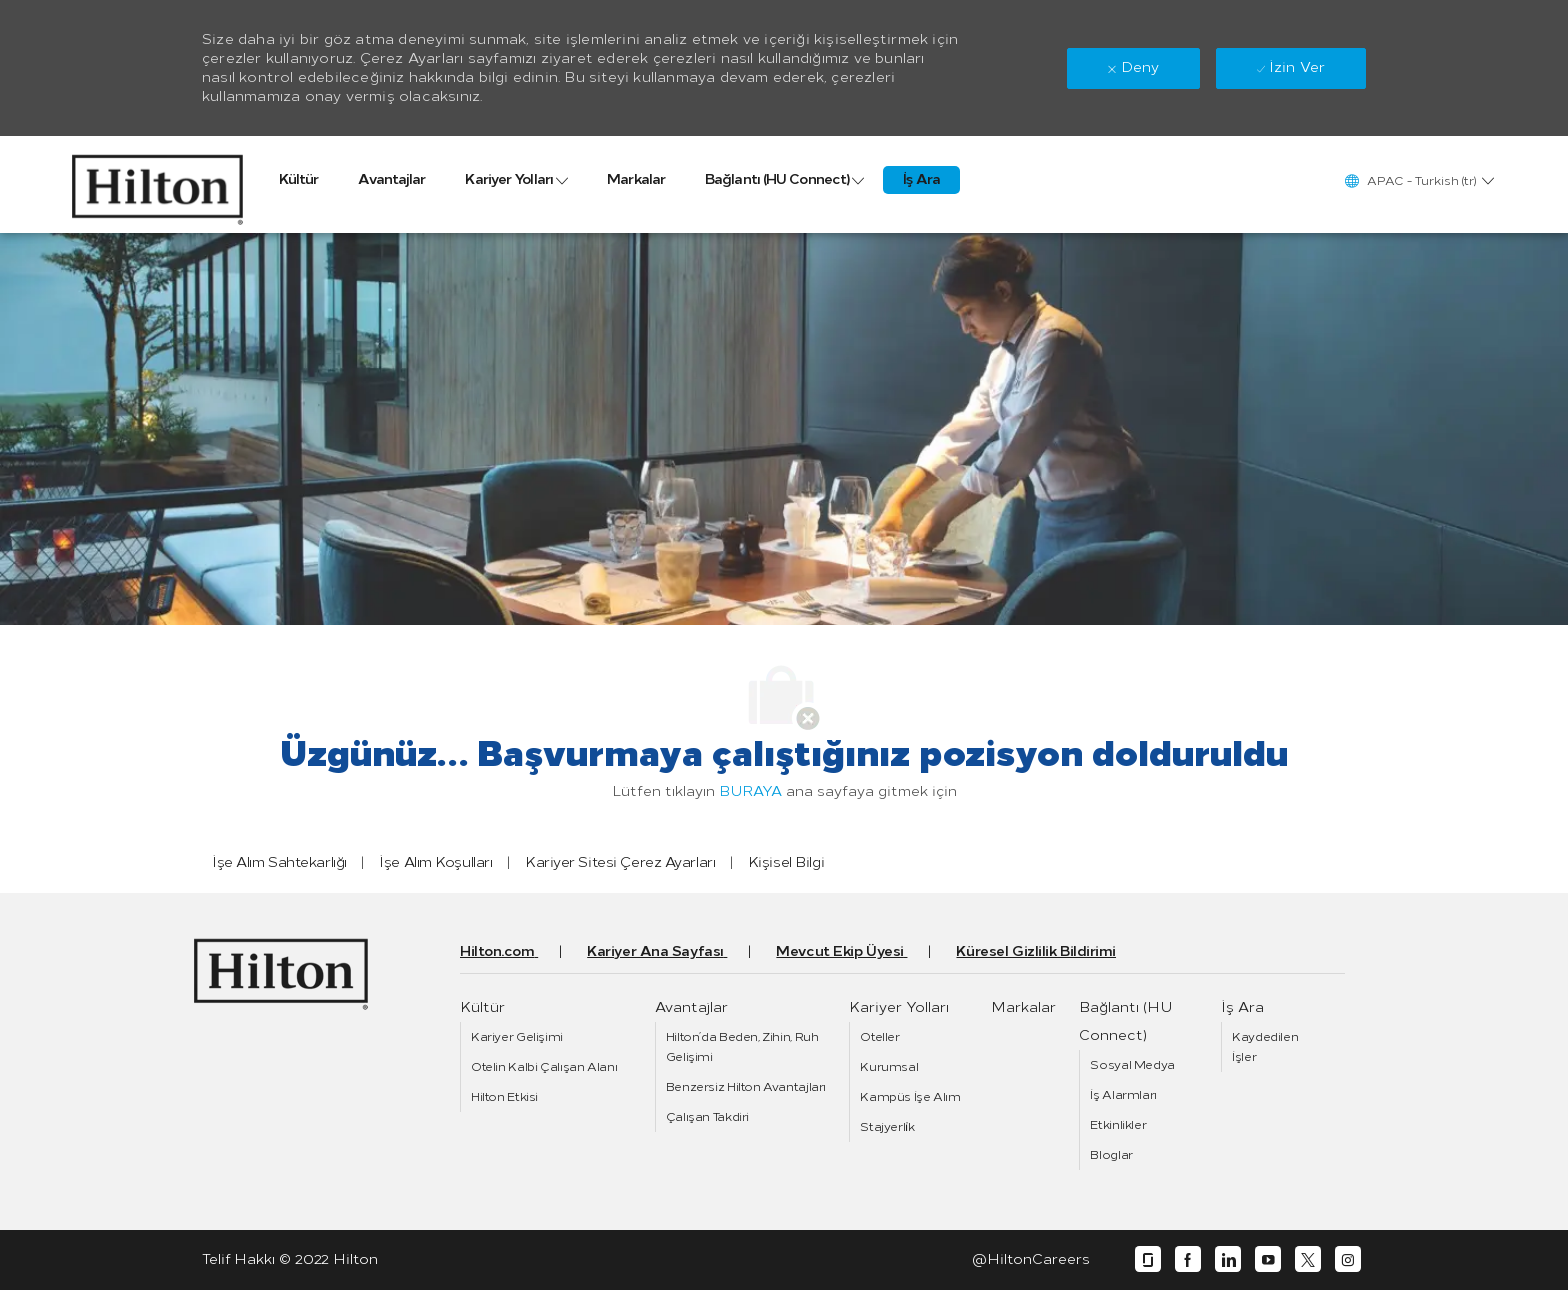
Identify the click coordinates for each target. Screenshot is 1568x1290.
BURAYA (750, 791)
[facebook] (1188, 1259)
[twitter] (1308, 1259)
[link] (157, 184)
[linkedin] (1228, 1259)
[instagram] (1348, 1259)
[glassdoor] (1148, 1259)
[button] (1418, 180)
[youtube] (1268, 1259)
